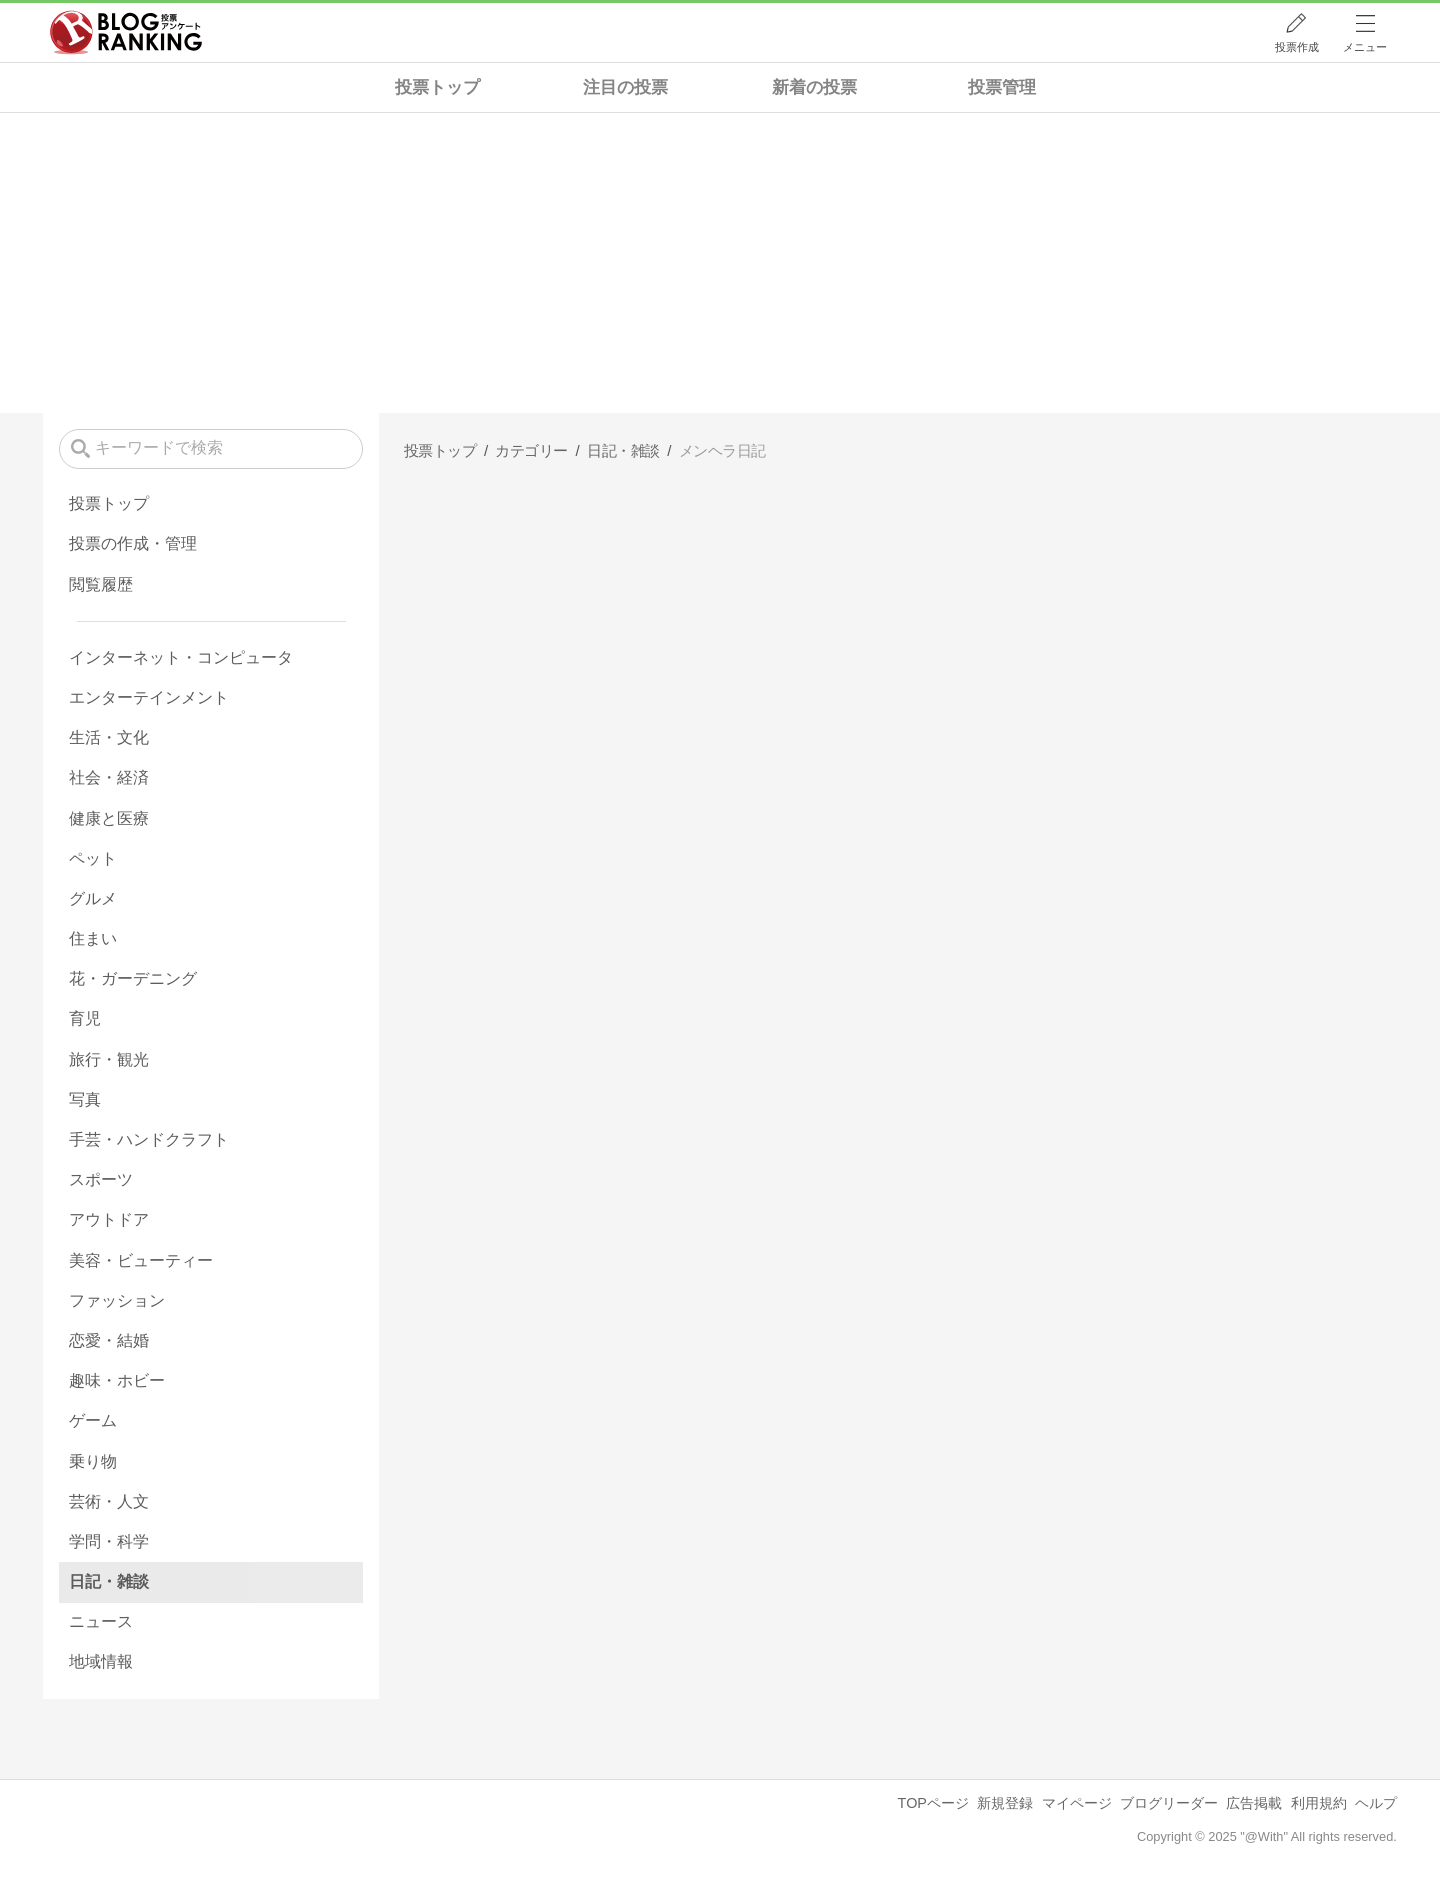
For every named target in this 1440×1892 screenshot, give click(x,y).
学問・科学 (109, 1541)
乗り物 (93, 1461)
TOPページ (933, 1803)
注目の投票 (625, 87)
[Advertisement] (720, 263)
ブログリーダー (1169, 1803)
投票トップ (437, 87)
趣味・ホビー (117, 1380)
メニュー (1365, 47)
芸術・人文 (109, 1501)
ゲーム (93, 1420)
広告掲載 (1254, 1803)
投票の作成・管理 (133, 543)
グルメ (93, 898)
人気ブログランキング (126, 33)
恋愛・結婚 (109, 1340)
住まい (93, 938)
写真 (85, 1099)
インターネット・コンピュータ (181, 657)
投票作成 (1297, 47)
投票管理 (1002, 87)
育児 (85, 1018)
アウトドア (109, 1219)
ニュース (101, 1621)
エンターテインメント (149, 697)
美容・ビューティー (141, 1260)
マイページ (1077, 1803)
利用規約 (1319, 1803)
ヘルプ (1376, 1803)
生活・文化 (109, 737)
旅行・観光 (109, 1059)
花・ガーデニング (133, 978)
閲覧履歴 (101, 584)
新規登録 (1005, 1803)
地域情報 (101, 1661)
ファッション (117, 1300)
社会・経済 (109, 777)
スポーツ (101, 1179)
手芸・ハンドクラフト (149, 1139)
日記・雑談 (109, 1581)
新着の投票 (814, 87)
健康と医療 (109, 818)
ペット (93, 858)
